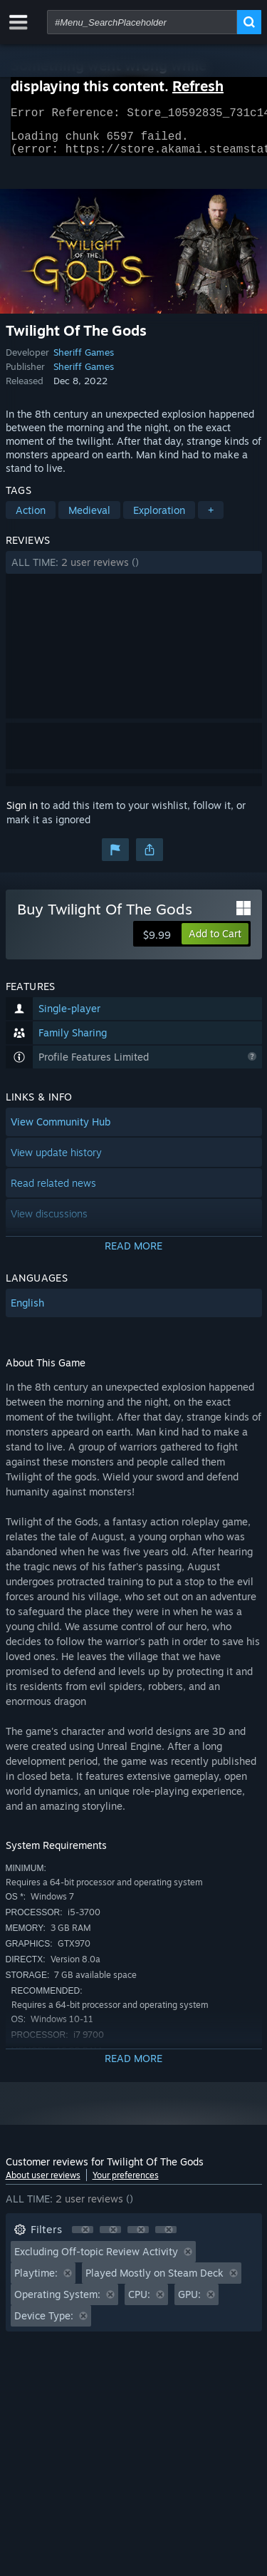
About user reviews (43, 2183)
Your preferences (126, 2183)
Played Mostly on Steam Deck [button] (154, 2281)
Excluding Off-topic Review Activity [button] (96, 2260)
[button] (134, 571)
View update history (56, 1161)
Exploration (159, 518)
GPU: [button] (189, 2303)
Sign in (22, 814)
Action (31, 518)
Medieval (89, 518)
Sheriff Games (83, 360)
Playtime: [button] (36, 2281)
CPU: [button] (139, 2303)
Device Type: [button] (43, 2324)
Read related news (53, 1191)
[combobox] (142, 22)
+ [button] (211, 518)
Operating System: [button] (57, 2303)
